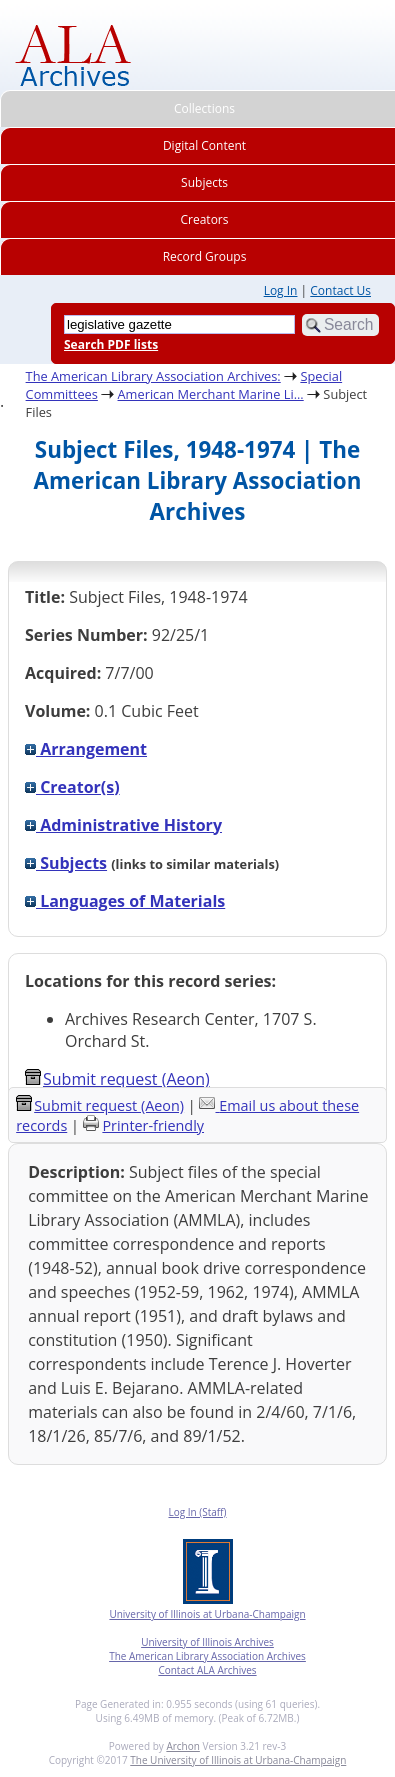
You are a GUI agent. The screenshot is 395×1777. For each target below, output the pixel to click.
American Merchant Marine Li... (211, 394)
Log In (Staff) (197, 1512)
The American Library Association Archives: (153, 376)
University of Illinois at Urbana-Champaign (207, 1614)
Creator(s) (72, 787)
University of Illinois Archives (207, 1642)
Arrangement (86, 749)
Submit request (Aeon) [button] (117, 1079)
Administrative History (123, 825)
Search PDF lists (111, 344)
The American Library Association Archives (207, 1656)
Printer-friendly (153, 1125)
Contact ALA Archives (207, 1670)
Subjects (66, 863)
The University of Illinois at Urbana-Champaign (238, 1760)
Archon (182, 1746)
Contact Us (340, 290)
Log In (281, 290)
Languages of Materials (125, 901)
